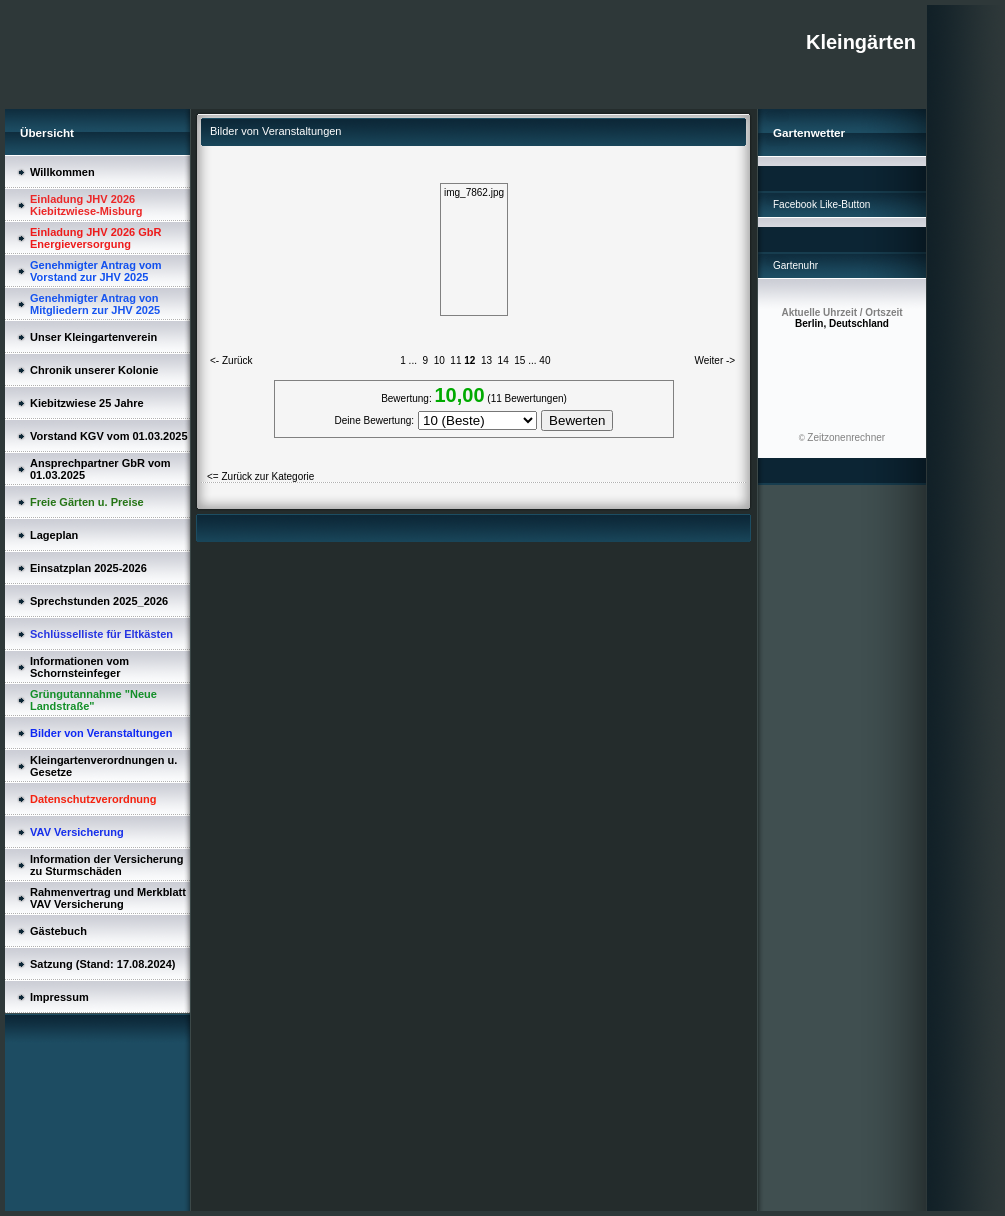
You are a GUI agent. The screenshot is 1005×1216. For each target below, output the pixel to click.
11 (455, 360)
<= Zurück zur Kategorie (260, 476)
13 (486, 360)
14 (503, 360)
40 (544, 360)
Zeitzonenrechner (846, 437)
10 (439, 360)
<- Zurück (231, 360)
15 (519, 360)
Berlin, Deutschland (841, 318)
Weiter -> (715, 360)
